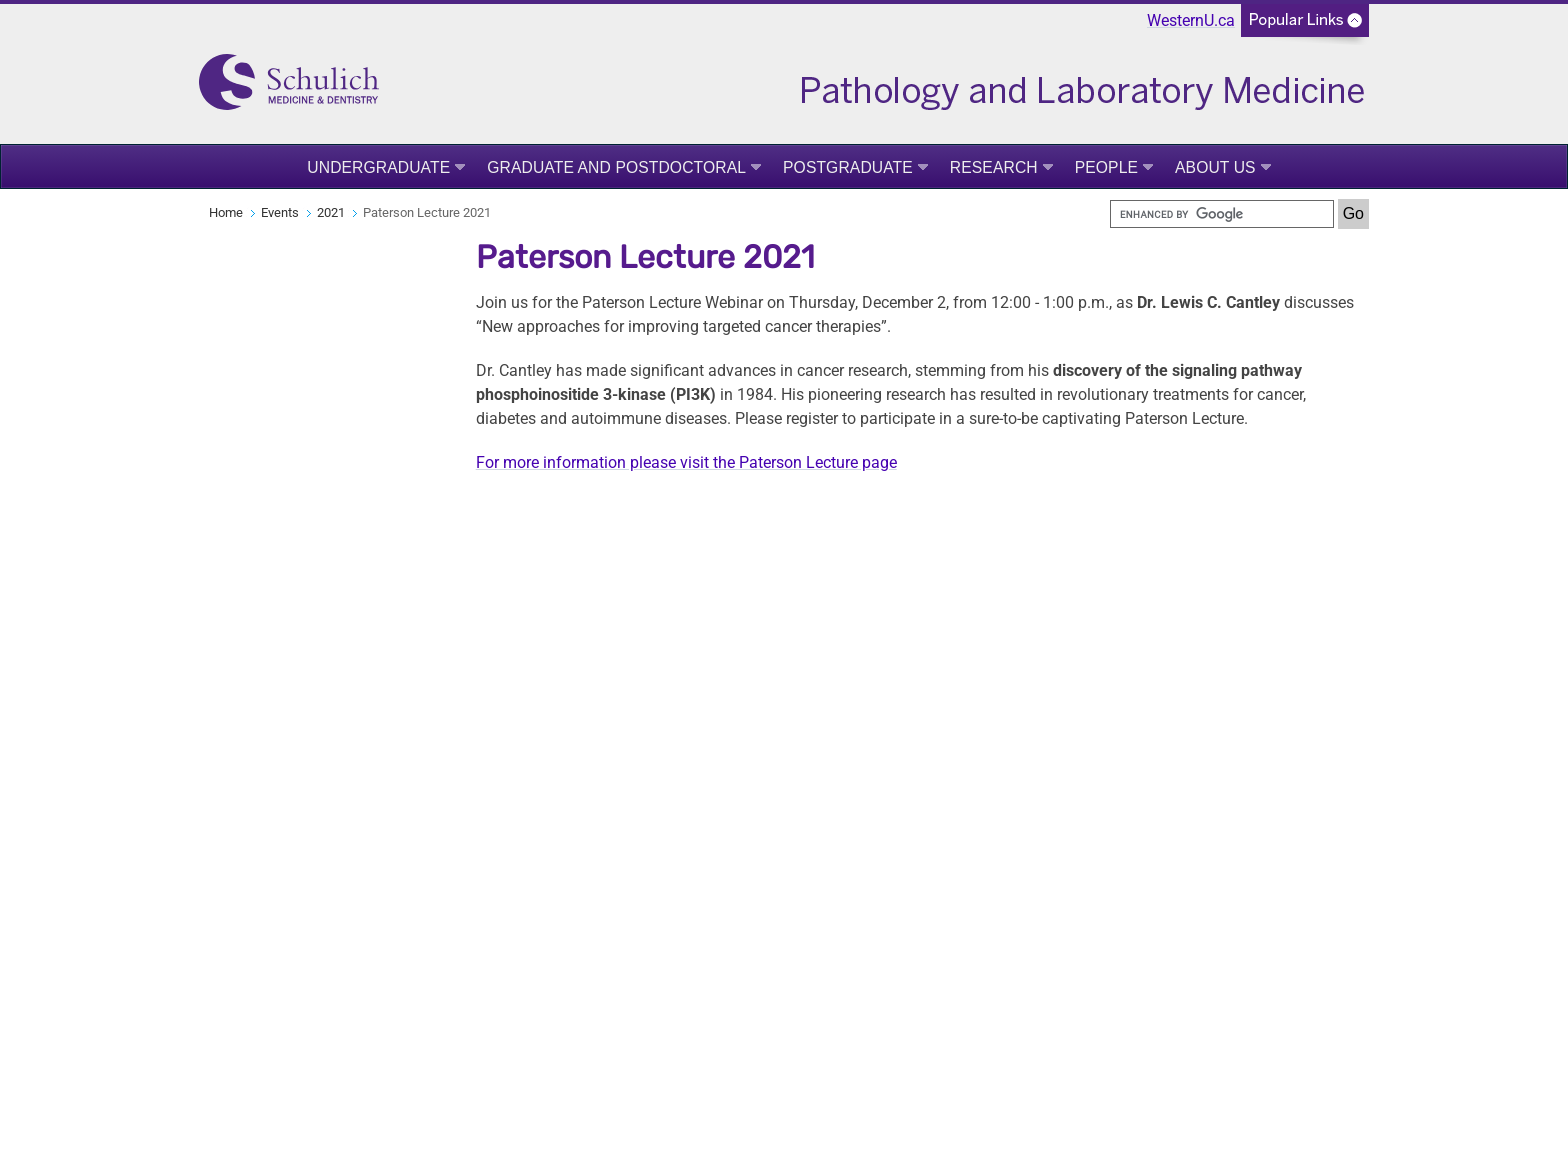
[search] (1222, 214)
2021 (331, 212)
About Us (1215, 167)
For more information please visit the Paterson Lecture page (686, 462)
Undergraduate (378, 167)
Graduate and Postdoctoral (616, 167)
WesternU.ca (1191, 20)
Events (280, 212)
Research (994, 167)
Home (226, 212)
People (1106, 167)
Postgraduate (848, 167)
